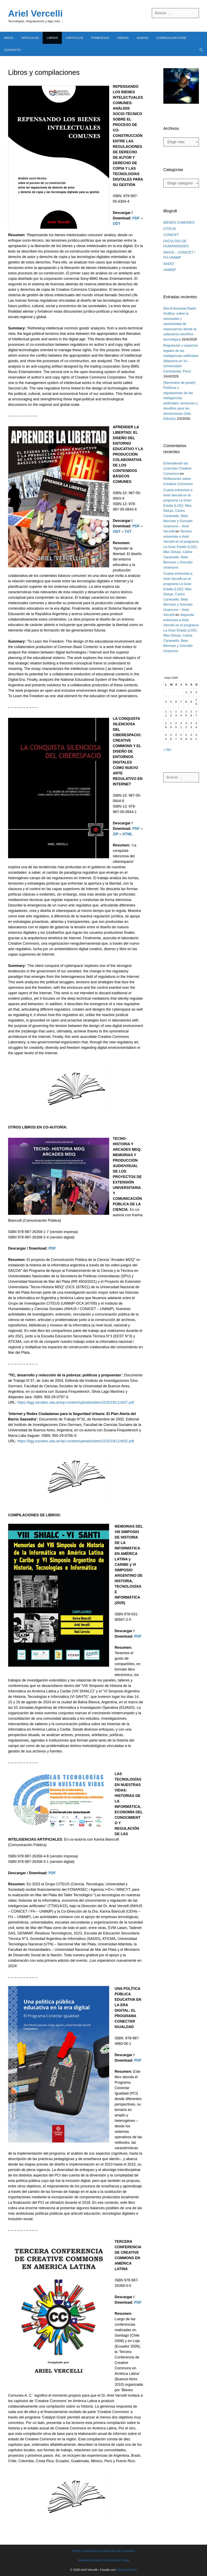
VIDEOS (123, 37)
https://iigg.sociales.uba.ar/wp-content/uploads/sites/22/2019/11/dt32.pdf (75, 1441)
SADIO (168, 264)
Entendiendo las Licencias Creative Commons (177, 468)
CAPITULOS (74, 37)
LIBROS (52, 37)
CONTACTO (12, 50)
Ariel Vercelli (35, 13)
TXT (128, 532)
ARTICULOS (30, 37)
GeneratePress (126, 2569)
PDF (136, 218)
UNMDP (169, 270)
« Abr (167, 750)
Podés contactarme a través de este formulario (103, 2551)
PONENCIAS (100, 37)
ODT (116, 224)
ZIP (115, 834)
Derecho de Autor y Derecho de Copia (103, 2560)
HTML (128, 834)
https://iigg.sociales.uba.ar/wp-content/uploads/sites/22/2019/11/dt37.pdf (75, 1402)
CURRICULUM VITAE (171, 37)
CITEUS (169, 229)
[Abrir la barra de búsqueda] (201, 50)
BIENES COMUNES (178, 222)
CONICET (171, 235)
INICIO (8, 37)
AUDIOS (143, 37)
